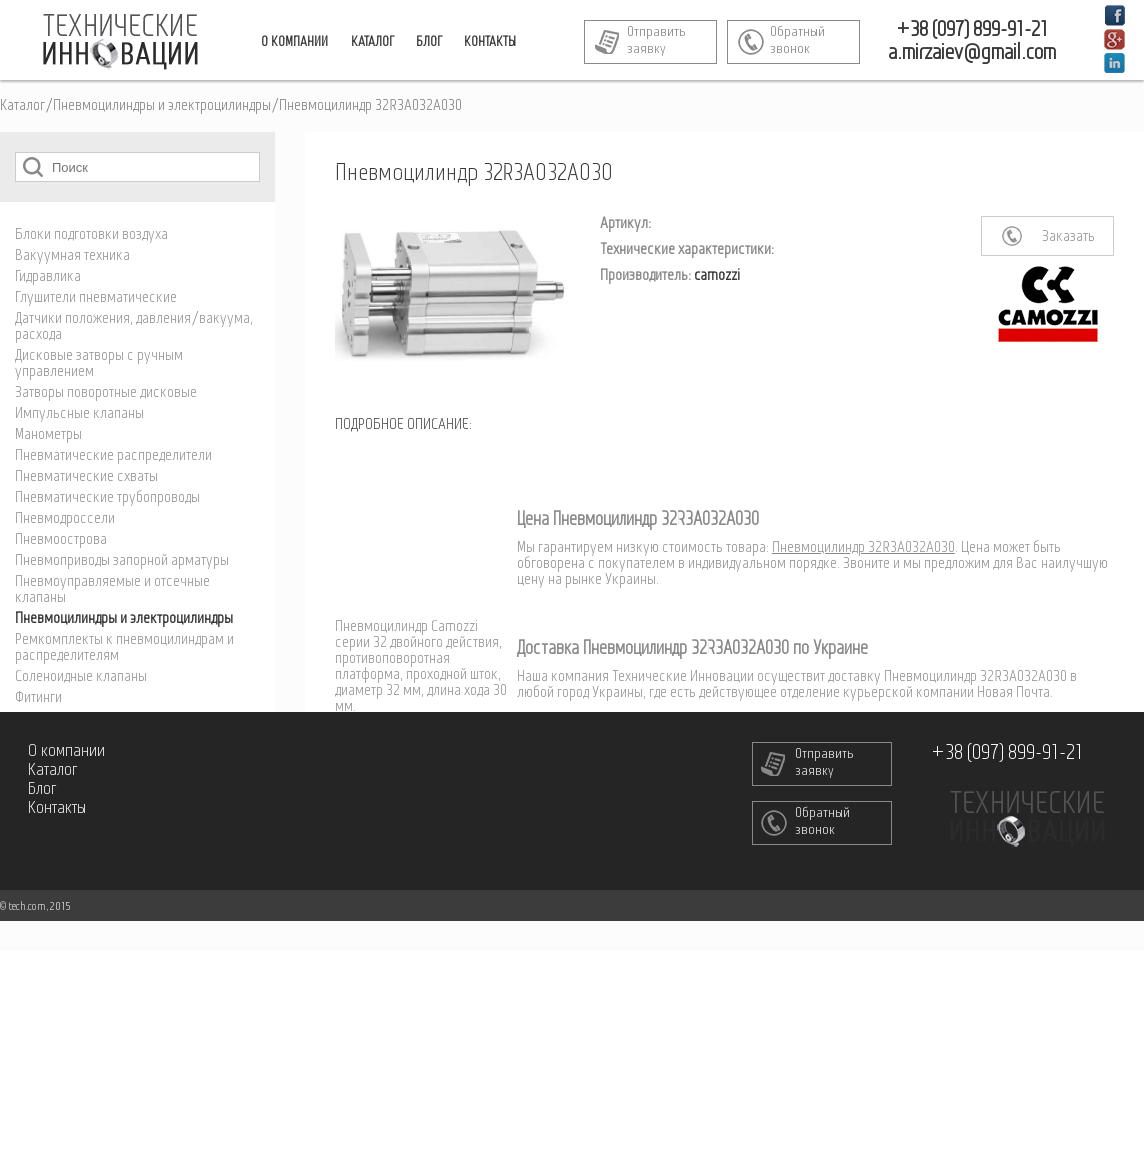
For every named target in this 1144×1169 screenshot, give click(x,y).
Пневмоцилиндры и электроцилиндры (162, 106)
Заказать (1068, 237)
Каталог (22, 106)
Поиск (33, 166)
